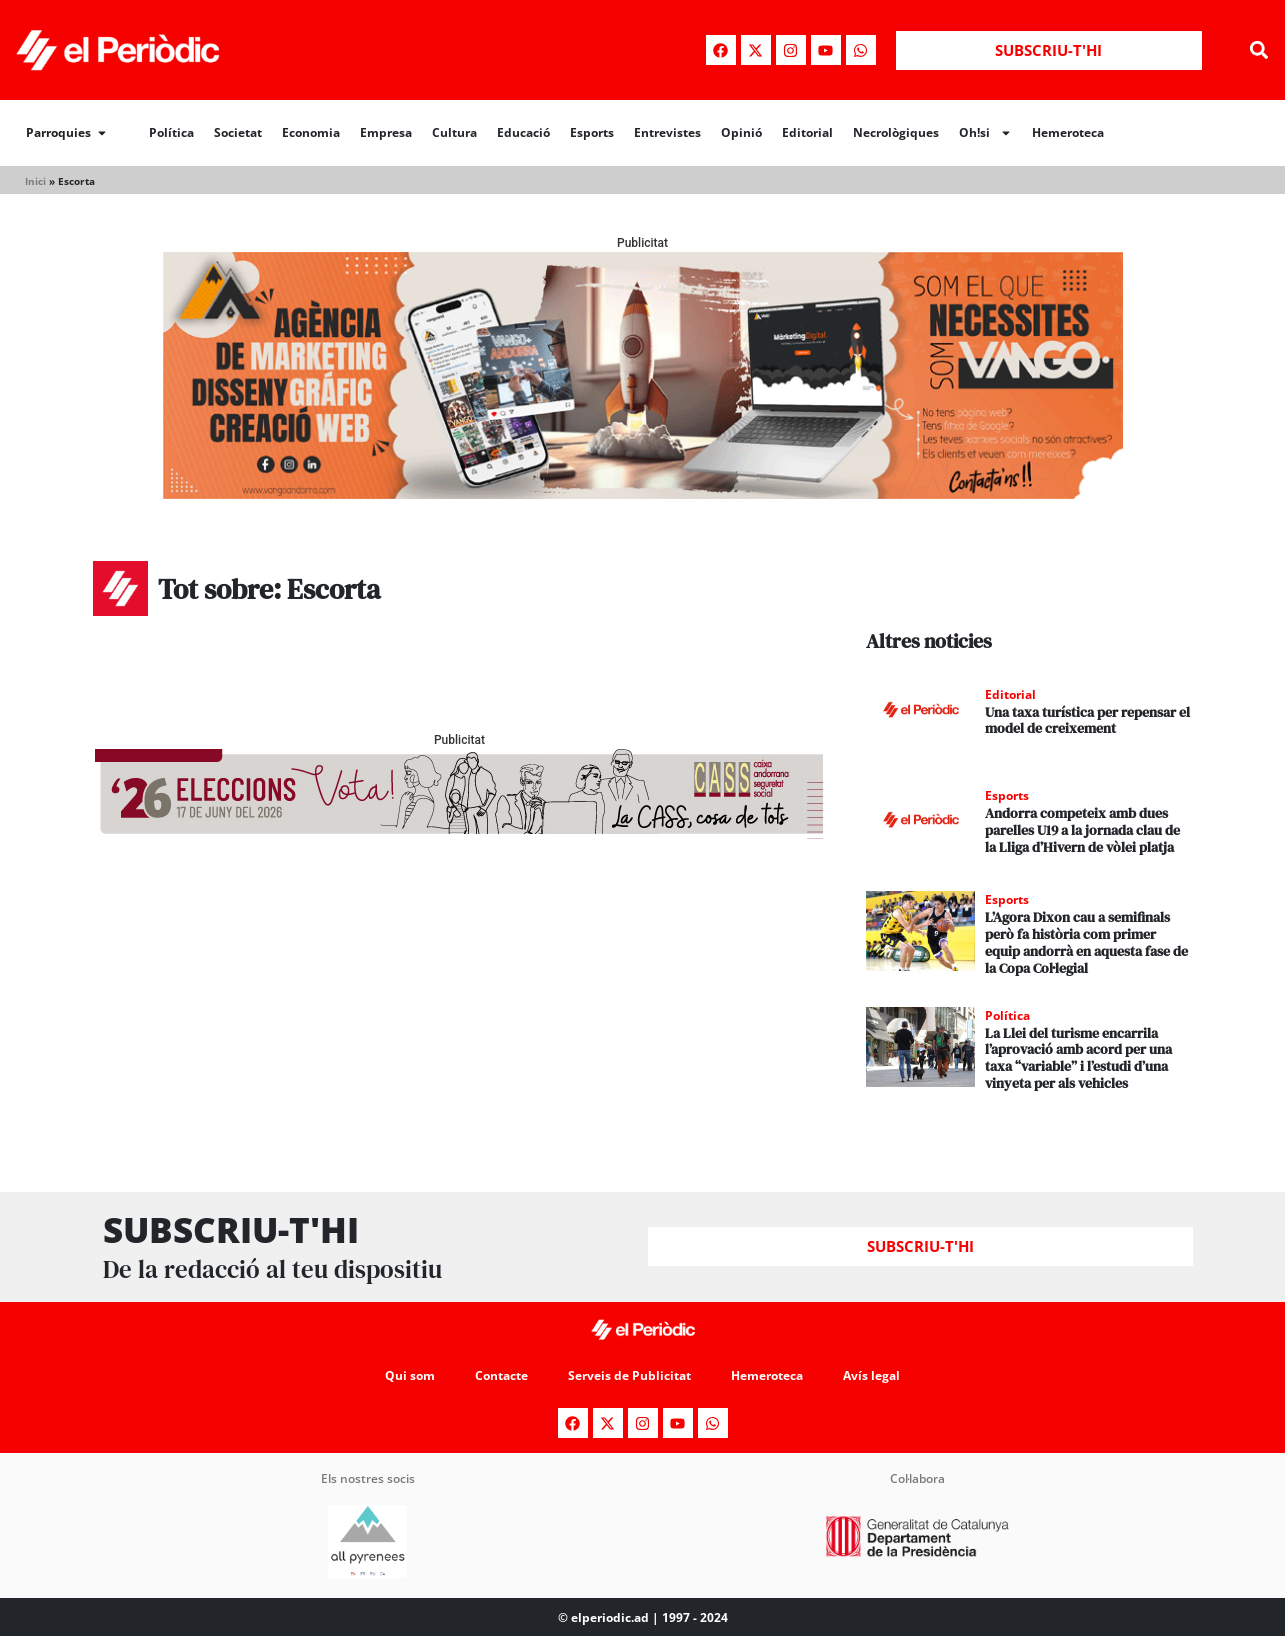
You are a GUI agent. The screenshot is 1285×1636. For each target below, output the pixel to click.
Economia (311, 132)
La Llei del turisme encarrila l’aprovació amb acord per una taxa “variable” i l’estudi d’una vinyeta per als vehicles (1078, 1058)
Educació (523, 132)
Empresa (386, 132)
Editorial (807, 132)
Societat (238, 132)
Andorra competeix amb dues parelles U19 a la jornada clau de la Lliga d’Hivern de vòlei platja (1082, 830)
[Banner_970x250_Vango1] (643, 493)
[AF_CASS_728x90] (459, 833)
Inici (35, 181)
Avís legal (871, 1374)
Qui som (410, 1374)
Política (171, 132)
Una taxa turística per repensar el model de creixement (1087, 720)
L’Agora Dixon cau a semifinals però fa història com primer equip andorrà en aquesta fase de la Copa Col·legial (1086, 942)
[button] (1258, 50)
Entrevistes (667, 132)
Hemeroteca (1068, 132)
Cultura (454, 132)
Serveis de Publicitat (629, 1374)
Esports (592, 132)
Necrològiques (896, 132)
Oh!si (985, 133)
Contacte (501, 1374)
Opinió (741, 132)
